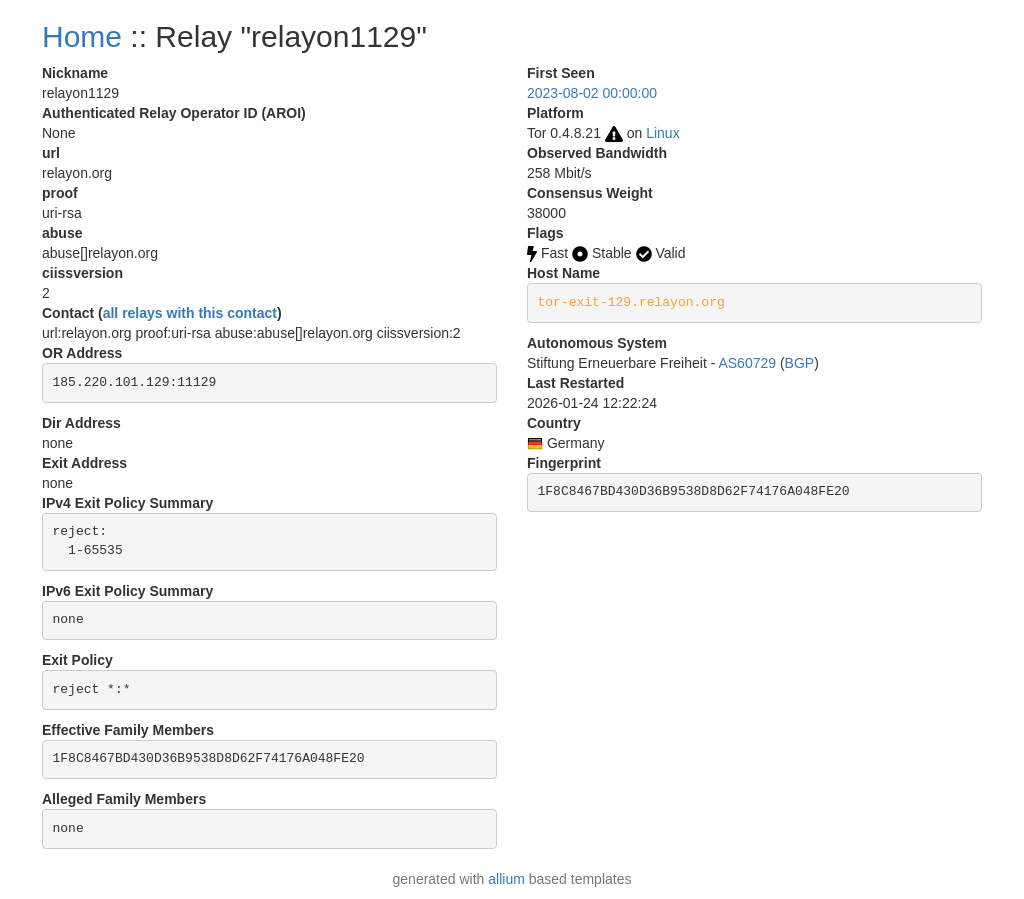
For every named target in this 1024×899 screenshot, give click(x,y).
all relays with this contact (190, 313)
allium (506, 879)
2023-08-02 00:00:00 (592, 93)
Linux (662, 133)
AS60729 (747, 363)
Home (82, 36)
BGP (800, 363)
